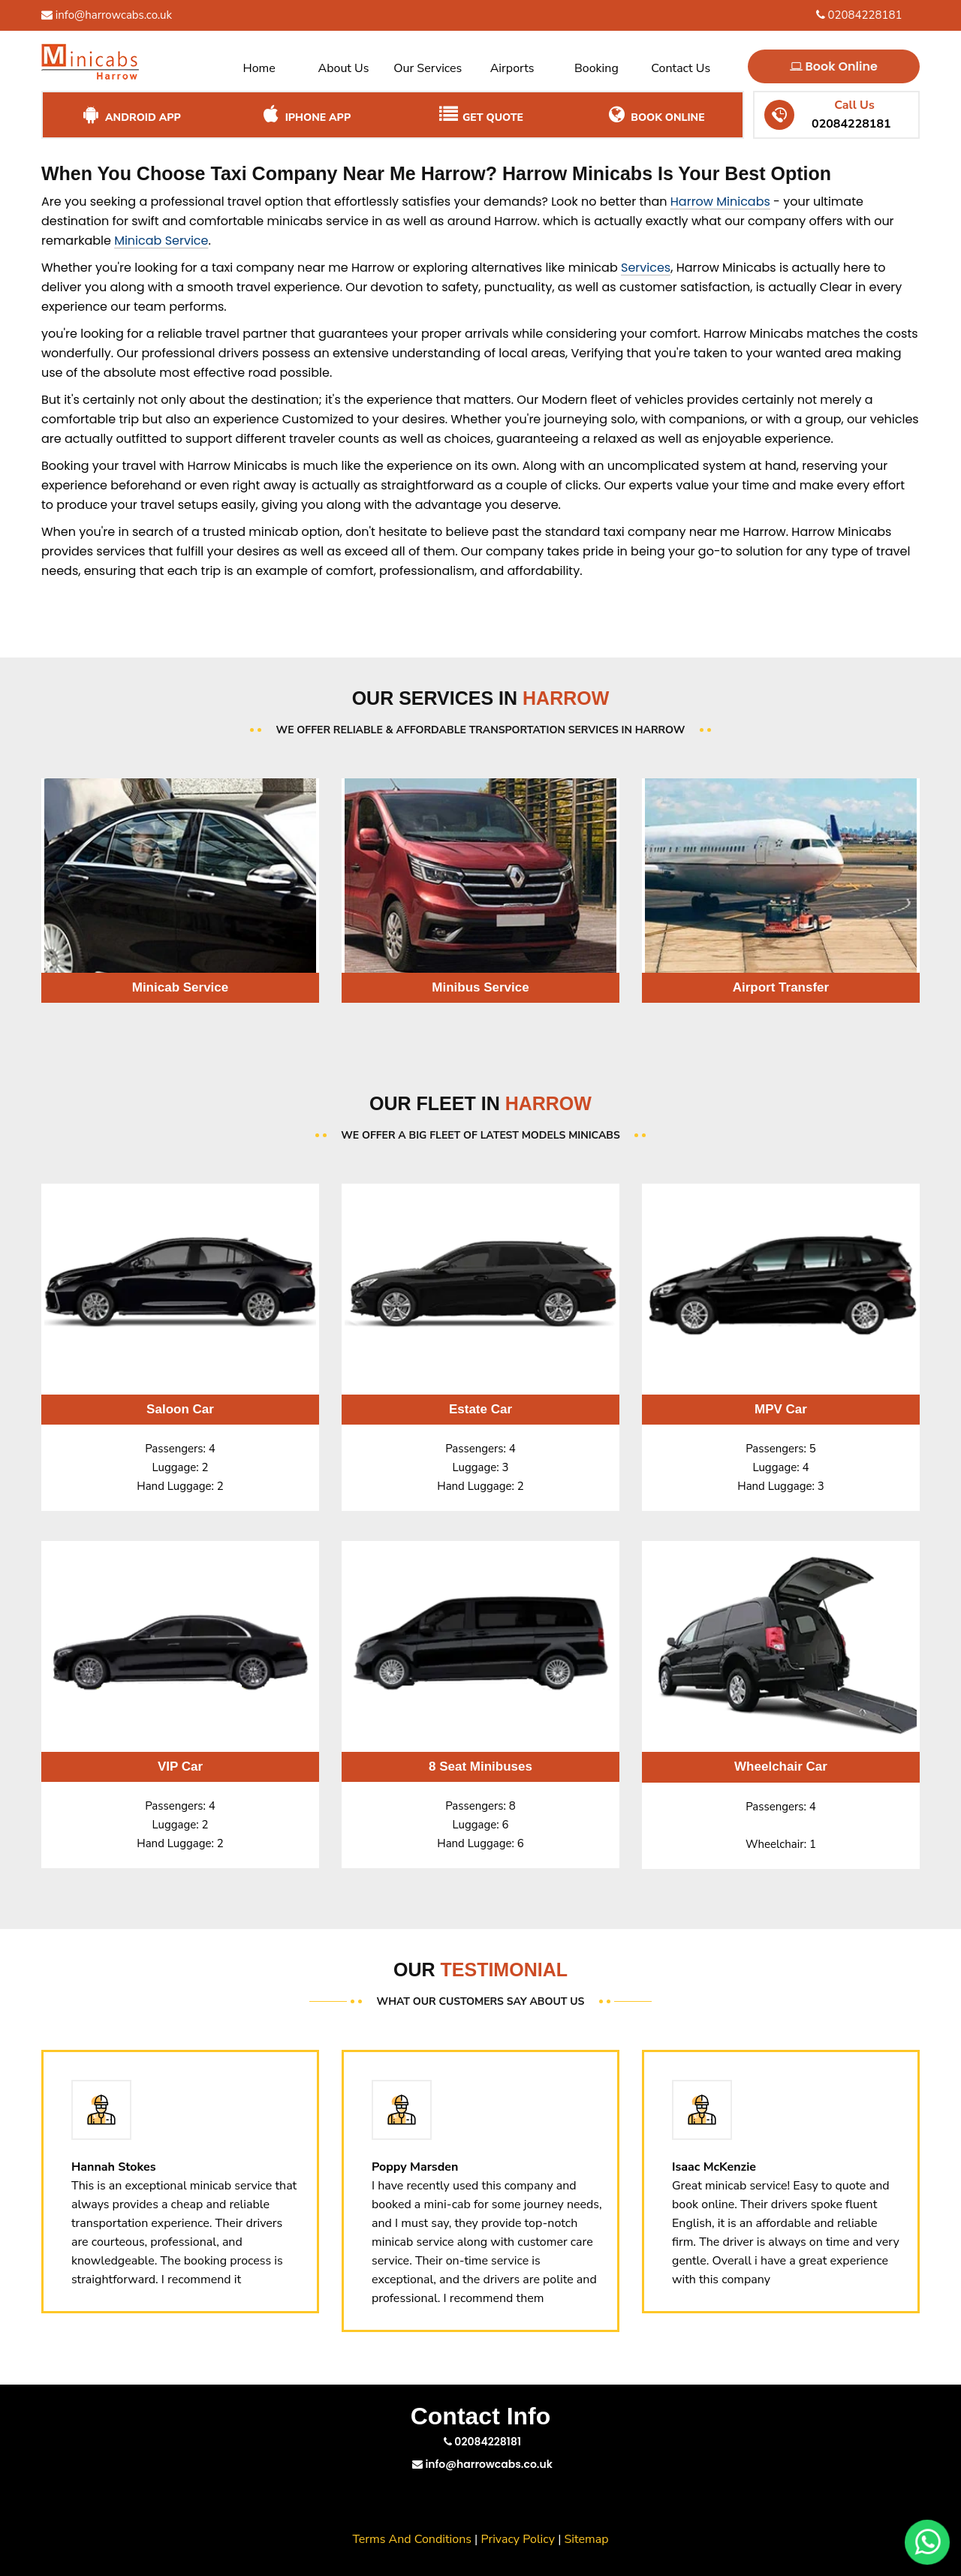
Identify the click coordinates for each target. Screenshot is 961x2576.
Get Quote (480, 114)
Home (259, 68)
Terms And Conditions (411, 2539)
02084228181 (859, 15)
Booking (596, 68)
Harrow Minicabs (720, 201)
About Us (343, 68)
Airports (512, 68)
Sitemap (587, 2539)
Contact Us (680, 68)
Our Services (427, 68)
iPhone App (305, 114)
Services (645, 267)
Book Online (834, 66)
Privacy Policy (517, 2539)
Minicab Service (161, 240)
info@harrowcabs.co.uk (106, 15)
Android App (130, 114)
